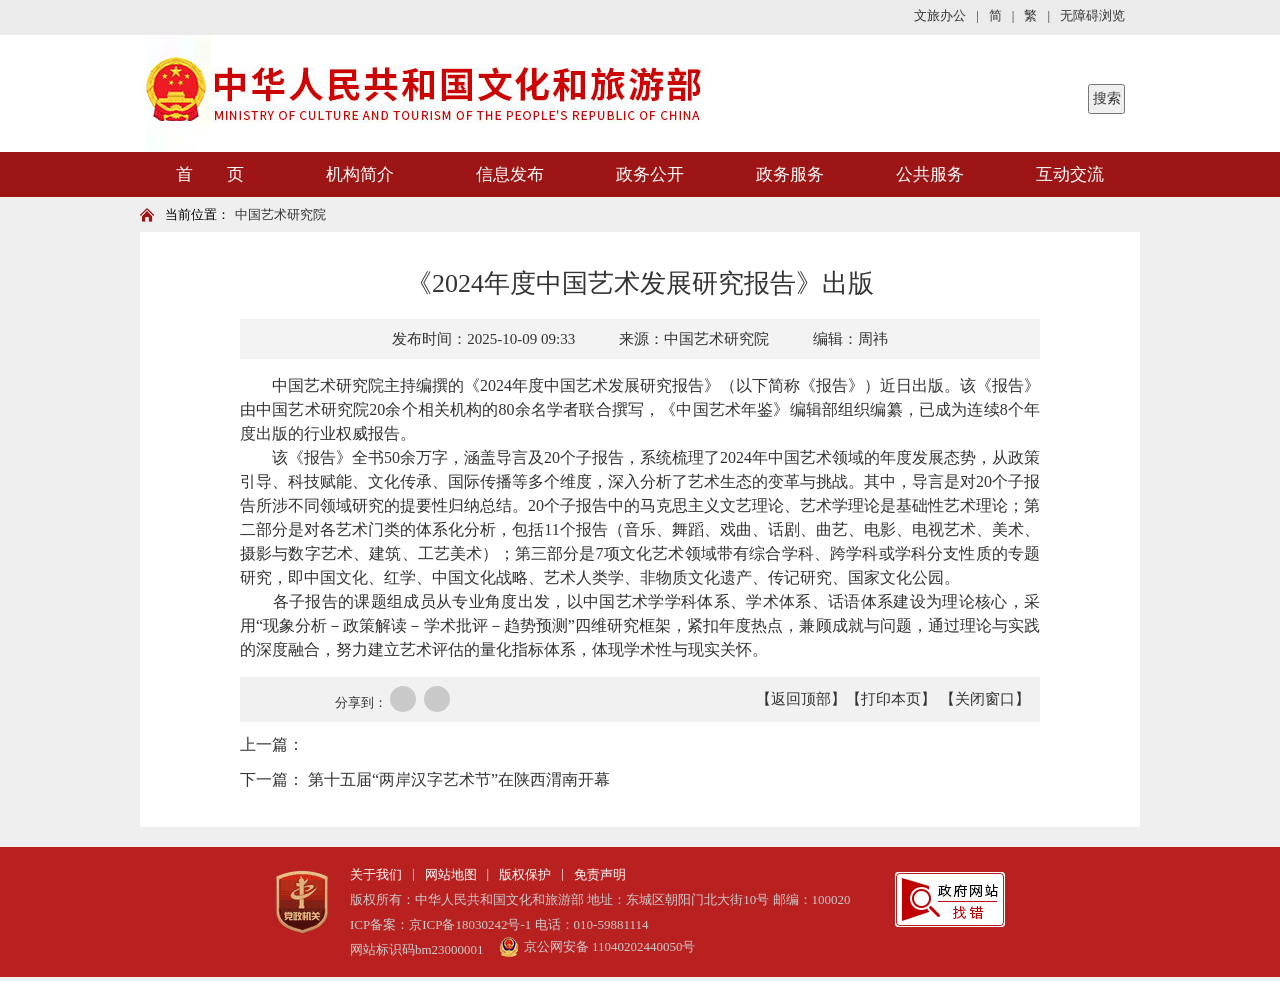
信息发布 (510, 174)
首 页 (210, 174)
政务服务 (790, 174)
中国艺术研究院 (280, 214)
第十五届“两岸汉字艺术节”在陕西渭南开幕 (459, 779)
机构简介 (360, 174)
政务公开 (650, 174)
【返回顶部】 (801, 699)
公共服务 (930, 174)
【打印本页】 (891, 699)
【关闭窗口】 (985, 699)
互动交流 (1070, 174)
